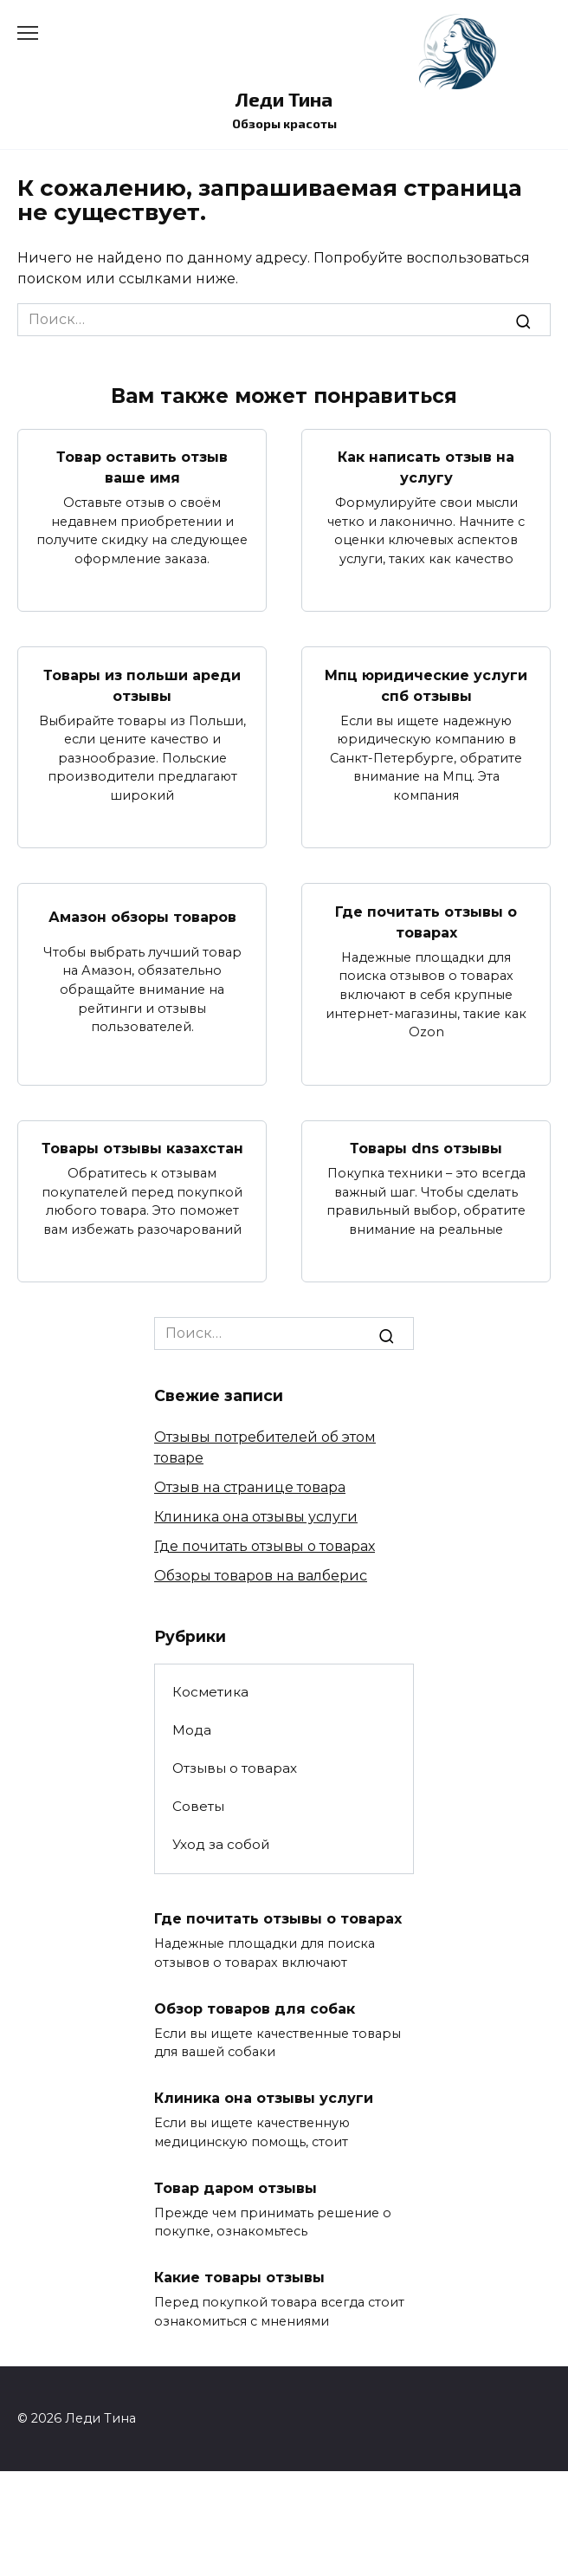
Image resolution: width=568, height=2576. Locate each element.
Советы (198, 1806)
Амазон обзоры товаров (142, 916)
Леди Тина (284, 99)
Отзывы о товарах (234, 1768)
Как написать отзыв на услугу (426, 467)
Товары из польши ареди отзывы (142, 685)
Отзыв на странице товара (249, 1487)
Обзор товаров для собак (254, 2008)
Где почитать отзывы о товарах (426, 921)
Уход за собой (221, 1844)
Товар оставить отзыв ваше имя (142, 467)
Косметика (210, 1692)
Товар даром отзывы (235, 2187)
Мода (191, 1730)
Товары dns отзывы (426, 1148)
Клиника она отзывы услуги (256, 1517)
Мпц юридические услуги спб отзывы (426, 685)
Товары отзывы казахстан (142, 1148)
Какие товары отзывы (239, 2277)
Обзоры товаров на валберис (260, 1575)
